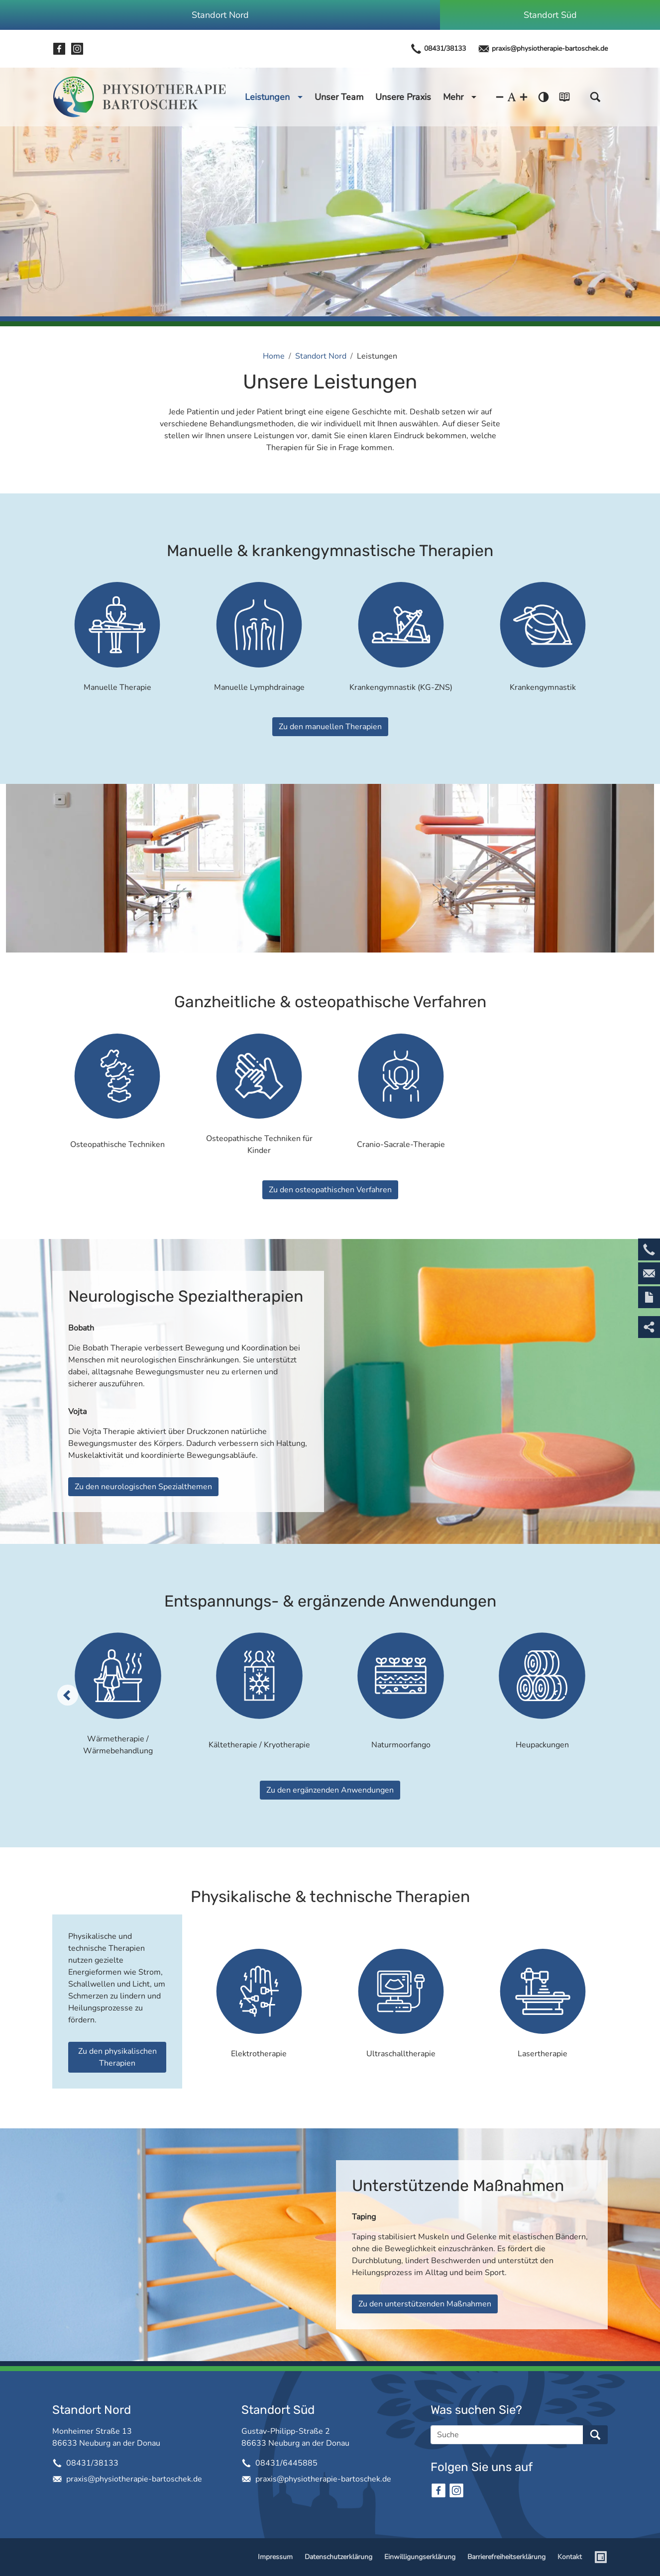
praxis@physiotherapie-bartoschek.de (543, 49)
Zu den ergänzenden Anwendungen (330, 1790)
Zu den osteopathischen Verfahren (330, 1189)
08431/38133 (438, 49)
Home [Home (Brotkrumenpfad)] (274, 356)
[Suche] (507, 2434)
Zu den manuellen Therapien (330, 726)
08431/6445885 (286, 2463)
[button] (595, 97)
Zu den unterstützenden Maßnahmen (424, 2303)
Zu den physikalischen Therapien (117, 2057)
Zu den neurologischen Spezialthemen (143, 1486)
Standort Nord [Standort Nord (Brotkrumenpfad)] (320, 356)
